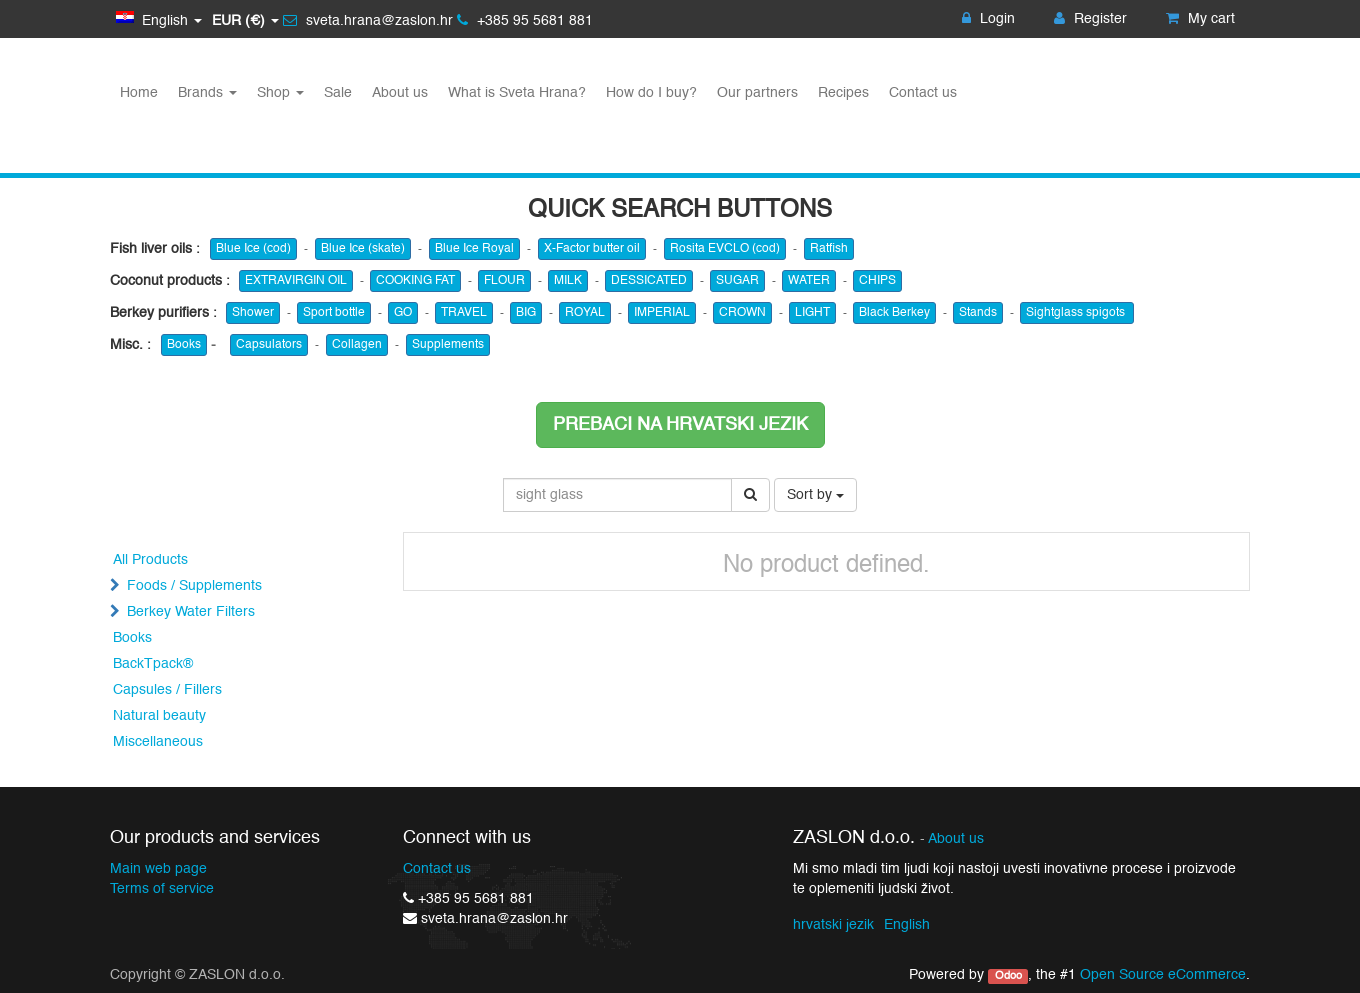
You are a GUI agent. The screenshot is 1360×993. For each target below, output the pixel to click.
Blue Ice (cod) (253, 249)
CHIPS (877, 281)
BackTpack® (153, 664)
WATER (809, 281)
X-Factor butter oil (592, 249)
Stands (978, 313)
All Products (150, 560)
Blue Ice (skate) (363, 249)
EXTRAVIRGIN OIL (296, 281)
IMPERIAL (662, 313)
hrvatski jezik (833, 925)
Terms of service (162, 889)
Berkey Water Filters (191, 612)
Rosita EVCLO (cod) (725, 249)
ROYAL (585, 313)
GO (403, 313)
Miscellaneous (158, 742)
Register (1090, 19)
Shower (253, 313)
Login (988, 19)
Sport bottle (334, 313)
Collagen (357, 345)
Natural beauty (159, 716)
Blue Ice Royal (474, 249)
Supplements (448, 345)
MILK (568, 281)
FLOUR (504, 281)
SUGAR (737, 281)
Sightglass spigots (1077, 313)
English (907, 925)
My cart (1200, 19)
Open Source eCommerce (1163, 975)
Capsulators (269, 345)
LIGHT (812, 313)
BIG (526, 313)
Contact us (437, 869)
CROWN (742, 313)
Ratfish (829, 249)
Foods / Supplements (194, 586)
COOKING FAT (415, 281)
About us (956, 839)
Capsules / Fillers (167, 690)
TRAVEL (464, 313)
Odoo (1008, 976)
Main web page (158, 869)
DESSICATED (649, 281)
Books (184, 345)
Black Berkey (894, 313)
